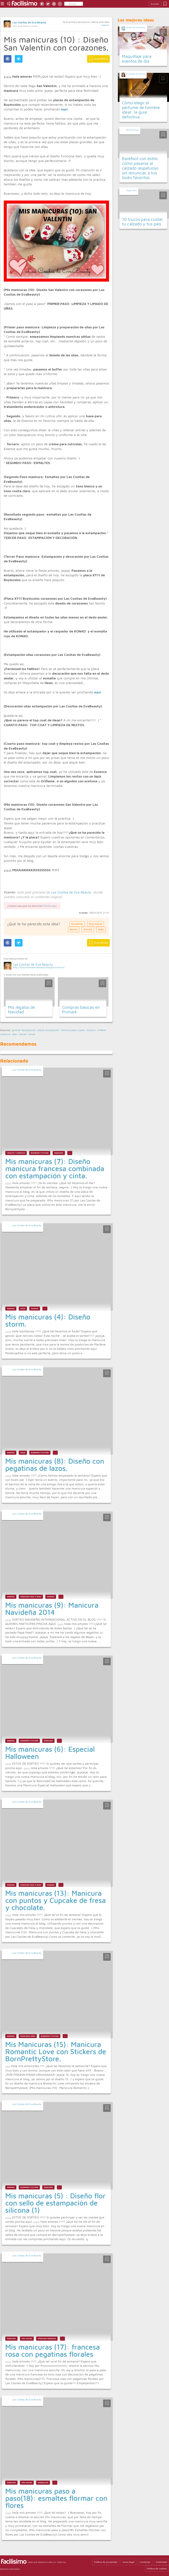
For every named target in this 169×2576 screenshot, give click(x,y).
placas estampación (48, 1030)
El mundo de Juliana (135, 74)
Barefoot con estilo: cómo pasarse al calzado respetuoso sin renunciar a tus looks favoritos (140, 168)
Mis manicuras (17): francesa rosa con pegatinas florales (52, 2350)
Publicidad (161, 2561)
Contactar (145, 2561)
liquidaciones (29, 1030)
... (70, 1153)
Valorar (105, 25)
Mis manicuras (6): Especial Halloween (50, 1752)
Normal (87, 929)
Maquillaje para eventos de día (136, 58)
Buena (74, 929)
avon (22, 1309)
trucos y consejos (16, 1153)
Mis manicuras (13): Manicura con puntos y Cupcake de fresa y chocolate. (55, 1900)
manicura (5, 1034)
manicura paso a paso (73, 1030)
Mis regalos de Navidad (21, 1009)
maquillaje (43, 2483)
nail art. (23, 1034)
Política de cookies (157, 2568)
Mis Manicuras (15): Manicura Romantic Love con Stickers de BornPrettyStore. (55, 2051)
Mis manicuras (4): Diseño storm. (47, 1320)
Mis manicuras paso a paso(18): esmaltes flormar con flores (56, 2498)
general (16, 1030)
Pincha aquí (49, 905)
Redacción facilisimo (135, 27)
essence (91, 1030)
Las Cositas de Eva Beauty (29, 22)
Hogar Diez (131, 190)
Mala (101, 929)
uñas (14, 1034)
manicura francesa (47, 2338)
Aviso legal (128, 2561)
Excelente (77, 923)
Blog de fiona (132, 130)
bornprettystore (40, 1153)
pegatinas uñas (27, 2036)
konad (32, 1034)
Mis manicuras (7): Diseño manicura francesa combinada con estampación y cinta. (54, 1168)
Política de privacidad (105, 2561)
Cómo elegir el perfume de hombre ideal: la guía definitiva (141, 109)
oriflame (101, 1030)
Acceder (155, 4)
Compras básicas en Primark (81, 1009)
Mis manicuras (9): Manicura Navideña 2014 (51, 1608)
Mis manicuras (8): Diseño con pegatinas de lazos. (54, 1464)
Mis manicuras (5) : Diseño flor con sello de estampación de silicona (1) (55, 2202)
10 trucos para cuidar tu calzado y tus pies (142, 221)
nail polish (27, 2338)
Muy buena (95, 923)
